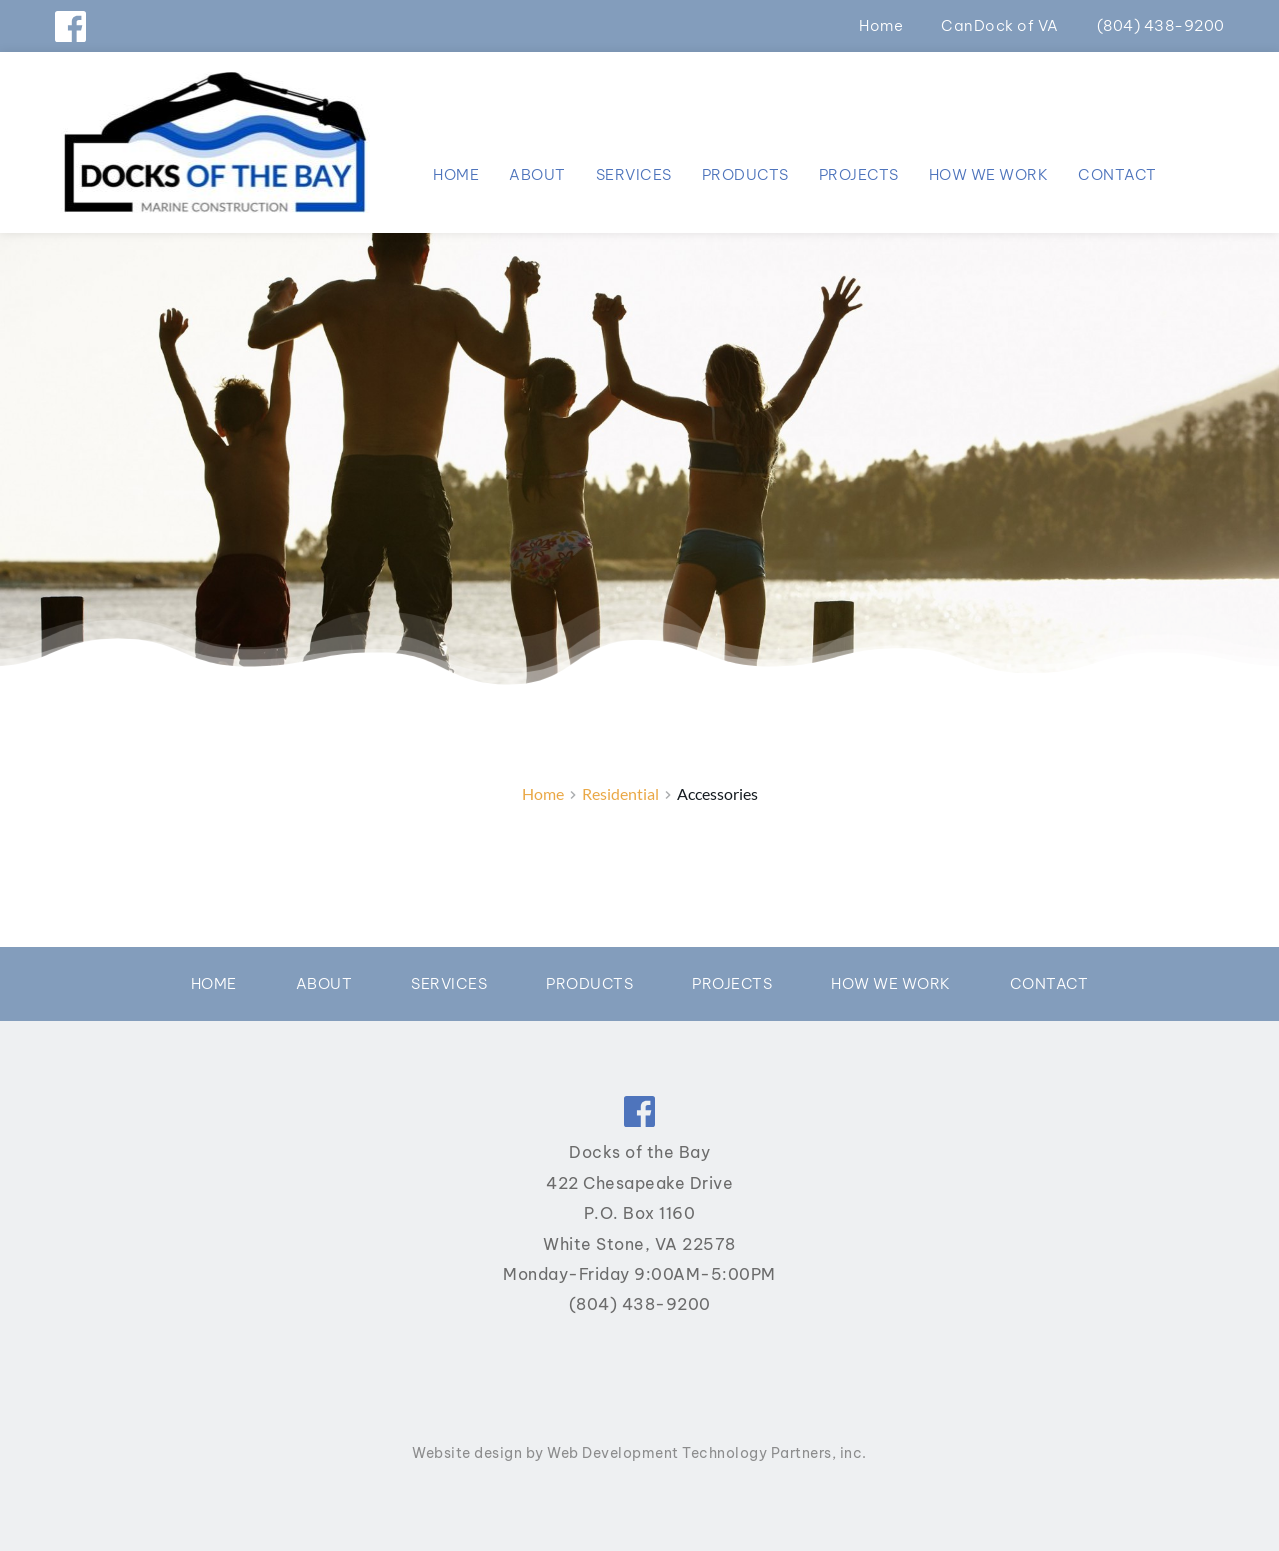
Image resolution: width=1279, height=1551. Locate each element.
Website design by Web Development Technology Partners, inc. (639, 1453)
